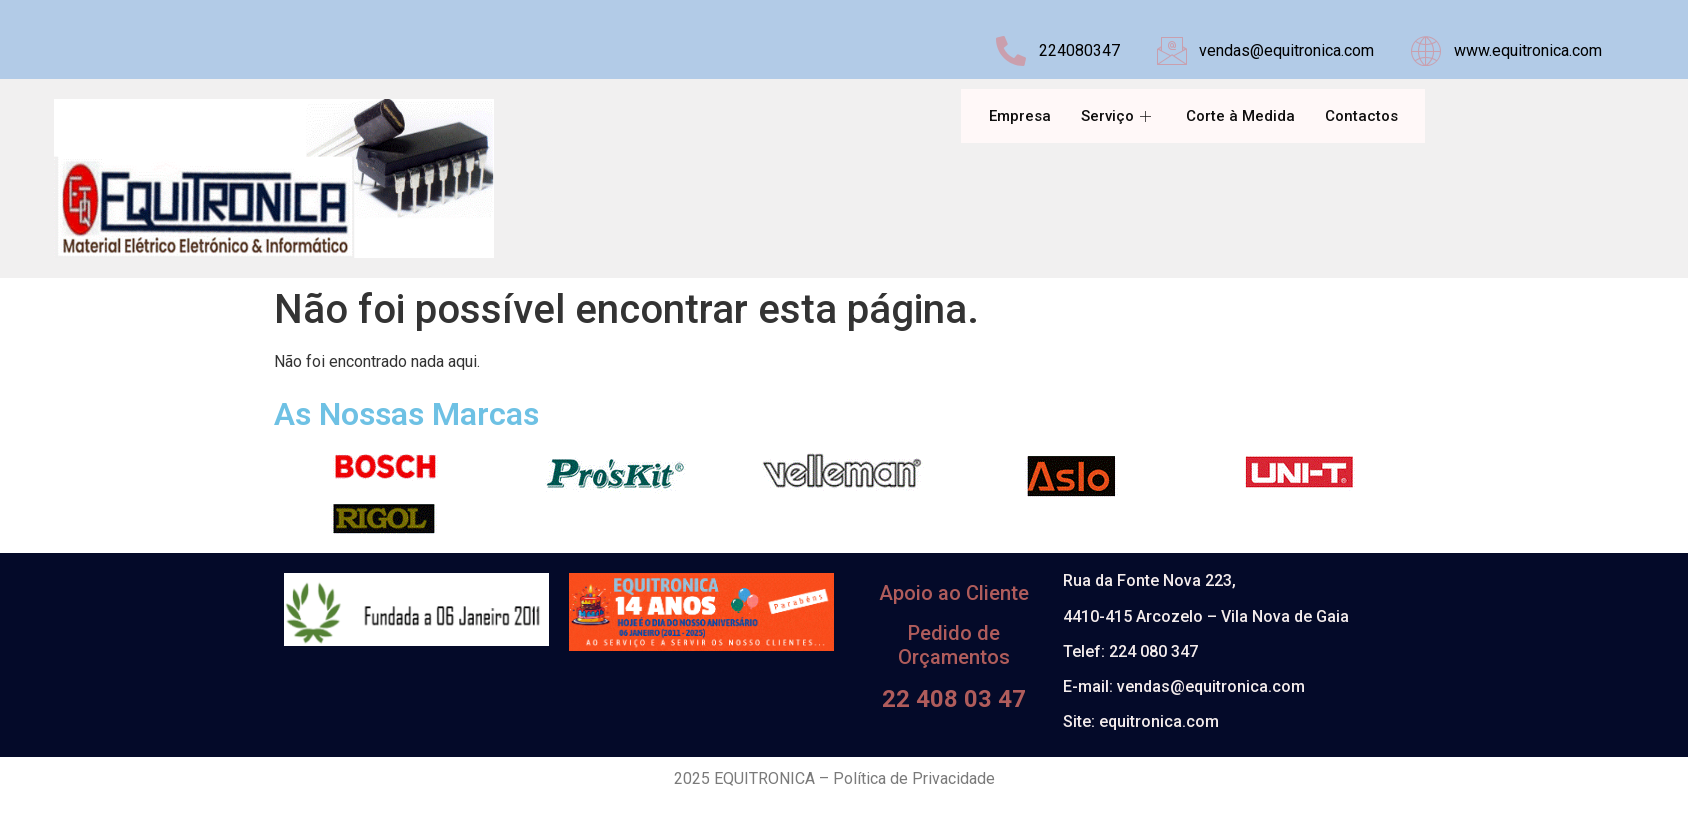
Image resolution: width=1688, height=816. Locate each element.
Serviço (1118, 116)
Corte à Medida (1240, 116)
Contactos (1361, 116)
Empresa (1020, 116)
